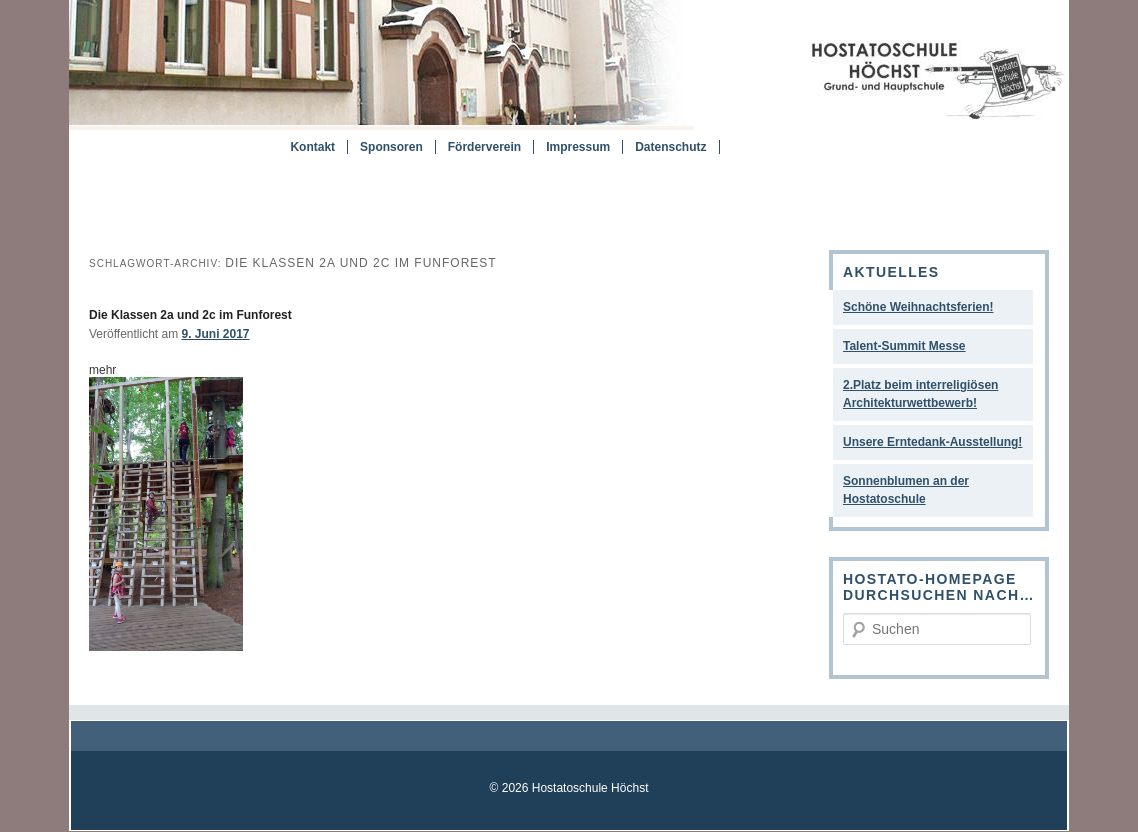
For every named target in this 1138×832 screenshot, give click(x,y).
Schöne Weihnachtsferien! (918, 307)
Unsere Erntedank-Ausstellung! (932, 442)
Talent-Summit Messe (904, 346)
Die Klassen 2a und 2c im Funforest (190, 315)
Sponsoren (391, 147)
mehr (102, 370)
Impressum (578, 147)
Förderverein (484, 147)
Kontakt (312, 147)
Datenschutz (670, 147)
